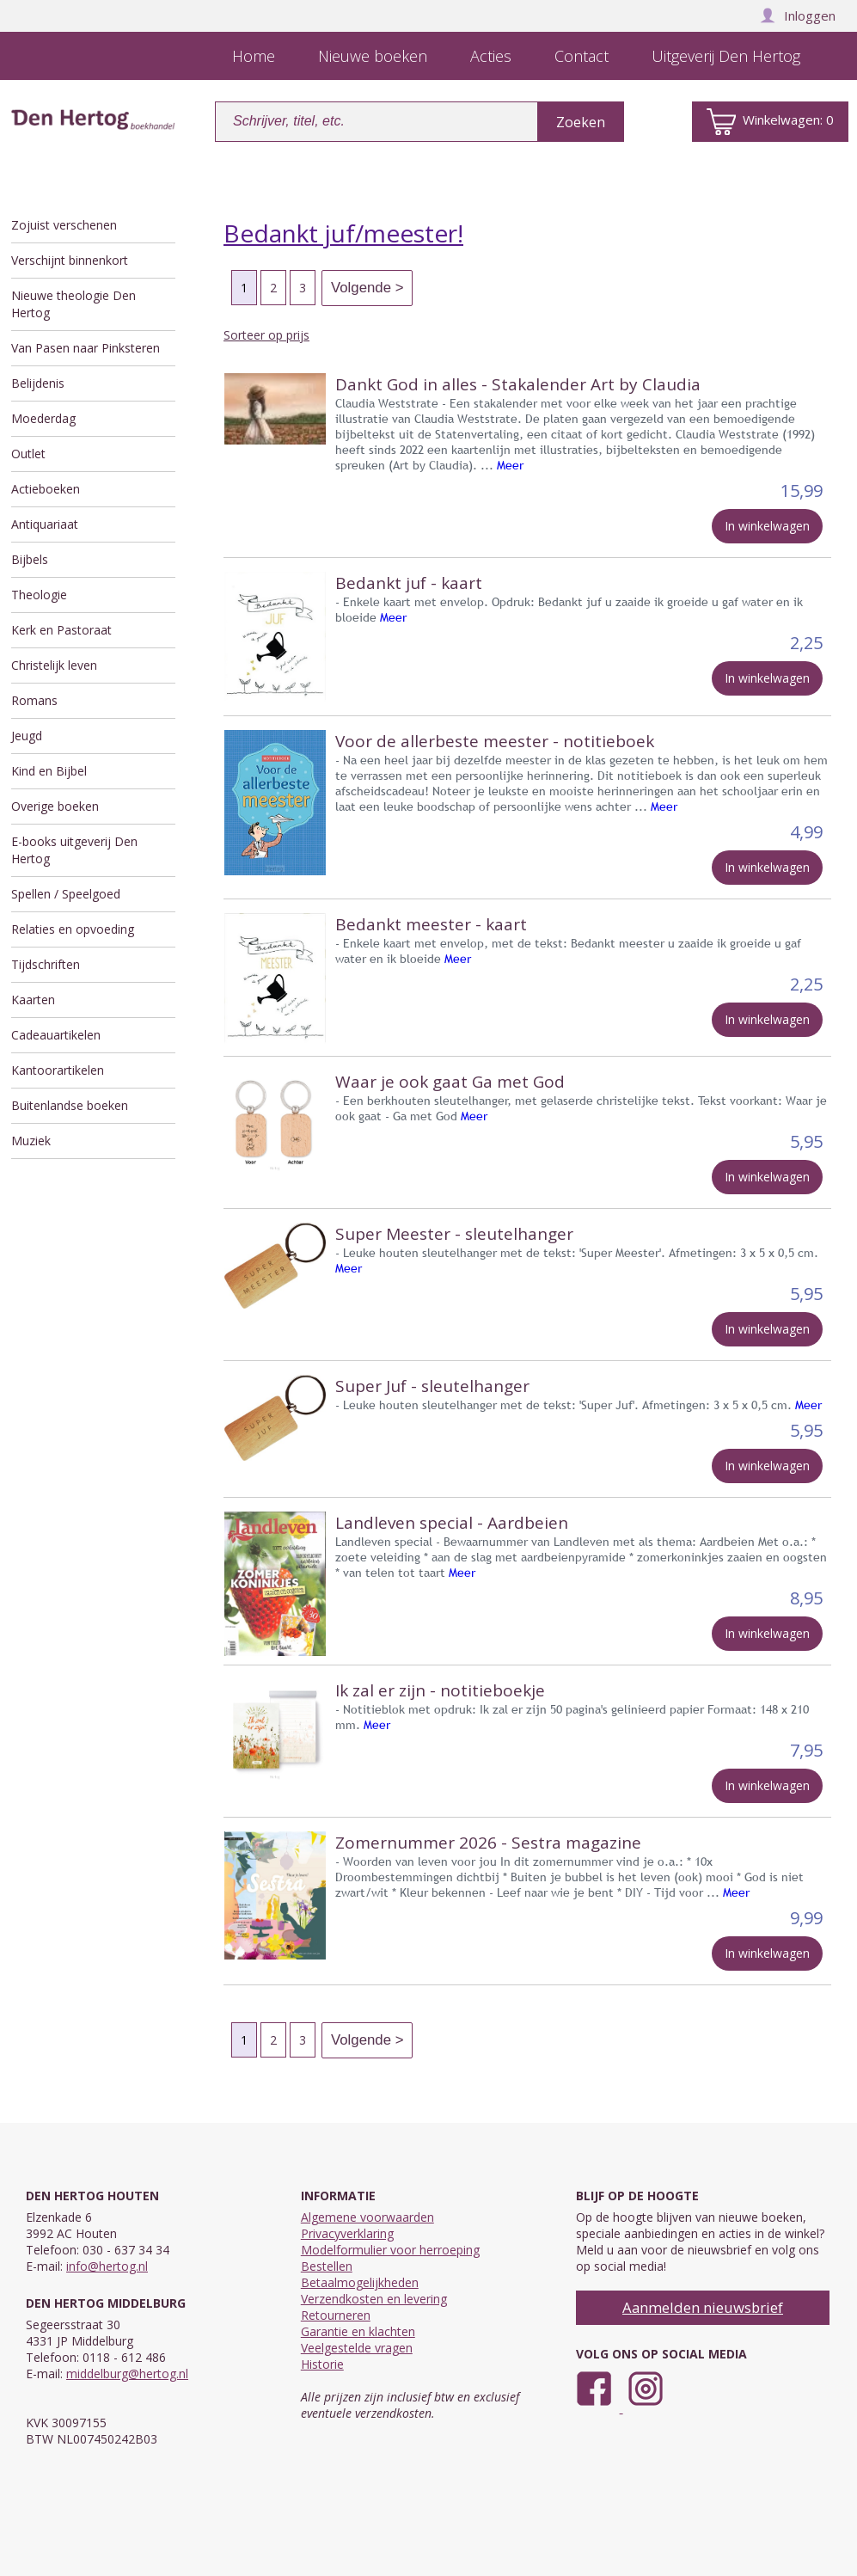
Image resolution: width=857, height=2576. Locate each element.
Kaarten (33, 999)
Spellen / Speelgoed (65, 894)
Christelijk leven (54, 665)
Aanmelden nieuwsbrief (702, 2307)
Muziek (31, 1140)
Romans (34, 700)
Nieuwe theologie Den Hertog (73, 304)
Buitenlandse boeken (69, 1105)
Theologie (39, 594)
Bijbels (29, 559)
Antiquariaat (44, 524)
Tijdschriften (45, 964)
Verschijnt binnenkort (69, 260)
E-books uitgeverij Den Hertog (74, 850)
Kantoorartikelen (57, 1070)
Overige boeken (55, 806)
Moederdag (43, 418)
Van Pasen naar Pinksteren (85, 348)
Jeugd (26, 735)
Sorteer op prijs (266, 335)
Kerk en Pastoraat (61, 630)
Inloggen (798, 15)
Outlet (28, 453)
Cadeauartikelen (56, 1035)
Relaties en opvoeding (72, 929)
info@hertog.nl (107, 2266)
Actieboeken (45, 489)
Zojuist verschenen (64, 225)
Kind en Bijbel (49, 771)
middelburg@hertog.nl (127, 2373)
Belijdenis (37, 383)
